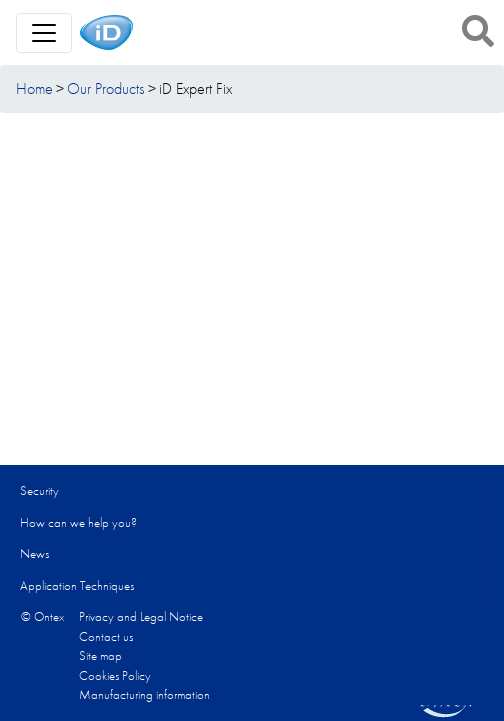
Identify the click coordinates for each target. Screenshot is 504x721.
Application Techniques (77, 585)
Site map (100, 655)
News (34, 553)
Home (34, 88)
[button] (478, 31)
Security (39, 490)
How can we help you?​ (78, 522)
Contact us (106, 636)
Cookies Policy (115, 675)
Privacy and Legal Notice (141, 616)
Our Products (105, 88)
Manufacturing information (144, 694)
